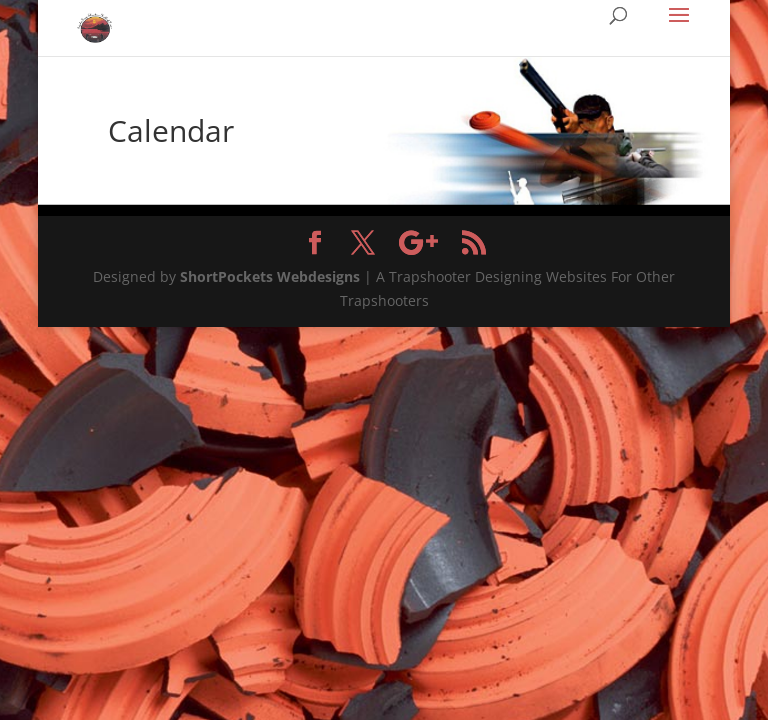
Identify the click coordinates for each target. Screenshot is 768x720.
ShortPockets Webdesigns (270, 276)
